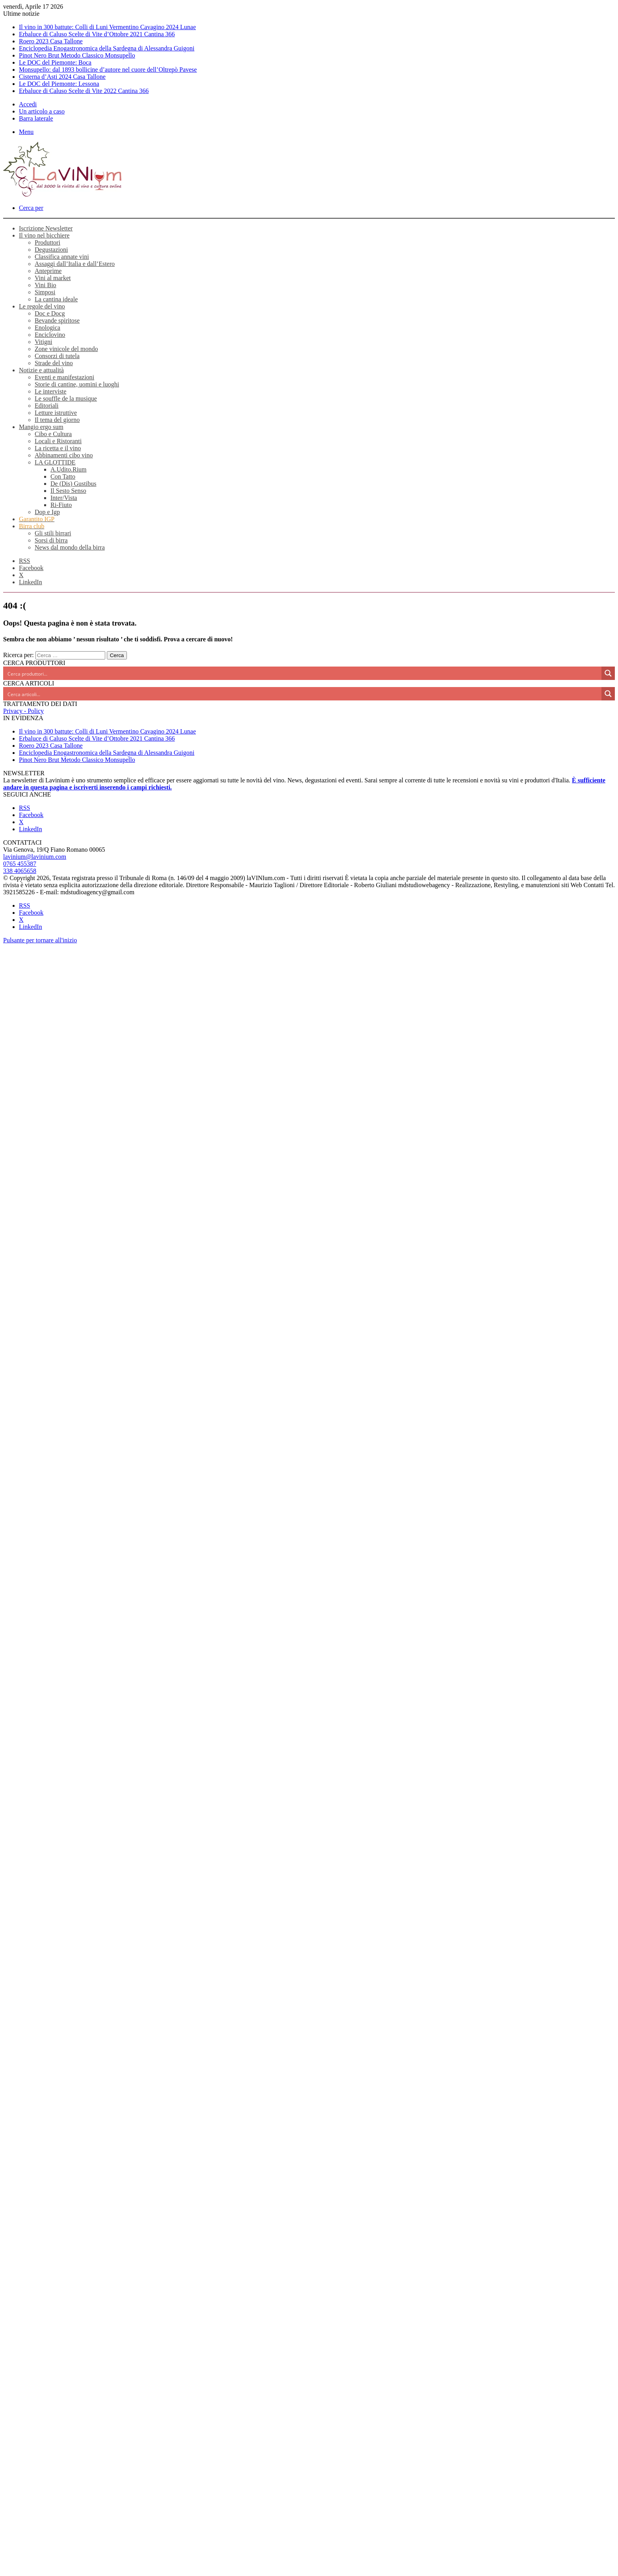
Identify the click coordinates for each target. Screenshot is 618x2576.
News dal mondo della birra (70, 547)
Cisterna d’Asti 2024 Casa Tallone (62, 76)
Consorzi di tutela (57, 356)
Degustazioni (51, 249)
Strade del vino (54, 363)
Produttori (47, 242)
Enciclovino (50, 334)
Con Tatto (62, 476)
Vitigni (43, 341)
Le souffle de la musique (66, 398)
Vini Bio (45, 285)
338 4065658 (19, 870)
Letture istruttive (56, 412)
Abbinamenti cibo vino (64, 455)
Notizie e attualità (41, 370)
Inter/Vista (63, 497)
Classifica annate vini (62, 256)
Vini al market (53, 278)
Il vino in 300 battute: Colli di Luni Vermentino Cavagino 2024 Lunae (107, 27)
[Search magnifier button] (608, 673)
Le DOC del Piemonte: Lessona (59, 83)
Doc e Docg (50, 313)
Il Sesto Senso (68, 490)
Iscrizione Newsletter (46, 228)
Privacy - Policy (23, 711)
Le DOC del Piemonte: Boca (55, 62)
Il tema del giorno (57, 419)
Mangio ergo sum (41, 426)
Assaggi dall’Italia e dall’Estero (75, 263)
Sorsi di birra (51, 540)
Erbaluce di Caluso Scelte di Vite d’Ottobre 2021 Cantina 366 (97, 34)
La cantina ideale (56, 299)
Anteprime (48, 270)
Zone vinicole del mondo (66, 348)
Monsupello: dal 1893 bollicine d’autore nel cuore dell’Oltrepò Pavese (108, 69)
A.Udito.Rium (68, 469)
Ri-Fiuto (61, 504)
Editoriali (46, 405)
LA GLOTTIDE (55, 462)
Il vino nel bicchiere (44, 235)
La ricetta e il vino (58, 448)
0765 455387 (19, 863)
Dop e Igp (47, 512)
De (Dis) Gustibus (73, 483)
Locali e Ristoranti (58, 441)
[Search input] (302, 673)
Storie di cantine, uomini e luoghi (77, 384)
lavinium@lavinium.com (34, 856)
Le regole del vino (42, 306)
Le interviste (50, 391)
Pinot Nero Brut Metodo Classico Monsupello (77, 55)
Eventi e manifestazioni (64, 377)
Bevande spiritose (57, 320)
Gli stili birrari (53, 533)
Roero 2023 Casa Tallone (51, 41)
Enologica (47, 327)
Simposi (45, 292)
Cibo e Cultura (53, 434)
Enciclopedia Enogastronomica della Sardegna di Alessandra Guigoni (106, 48)
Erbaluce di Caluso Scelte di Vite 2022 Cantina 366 (84, 90)
